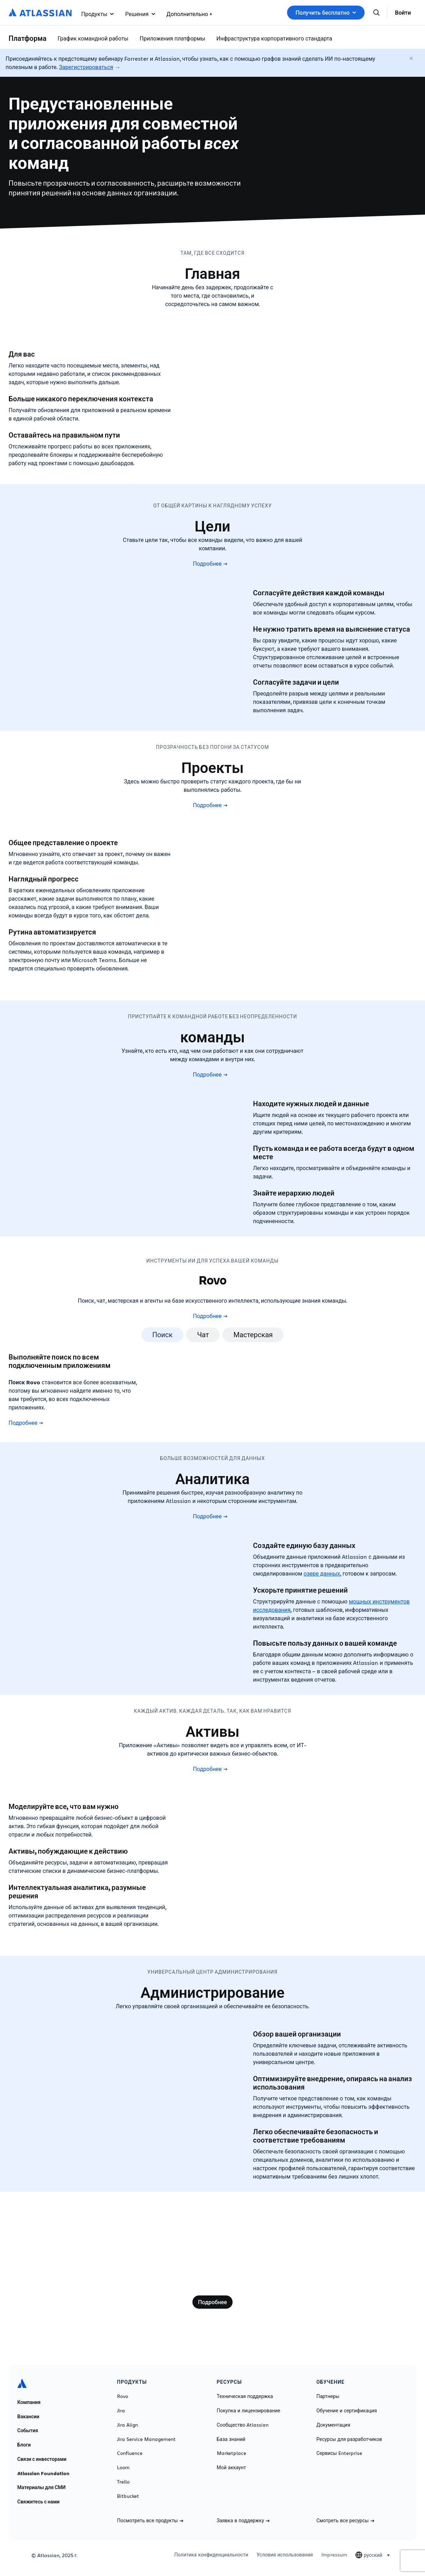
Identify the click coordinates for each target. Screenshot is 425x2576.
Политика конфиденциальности (211, 2555)
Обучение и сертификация (346, 2410)
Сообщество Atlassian (243, 2425)
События (27, 2430)
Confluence (129, 2453)
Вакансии (28, 2416)
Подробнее (210, 563)
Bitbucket (128, 2496)
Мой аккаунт (231, 2467)
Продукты (97, 13)
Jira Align (127, 2425)
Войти (403, 12)
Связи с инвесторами (42, 2459)
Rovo (122, 2396)
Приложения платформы (172, 38)
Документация (333, 2425)
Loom (123, 2467)
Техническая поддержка (245, 2396)
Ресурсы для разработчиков (349, 2439)
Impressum (334, 2555)
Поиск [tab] (162, 1334)
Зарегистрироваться (86, 66)
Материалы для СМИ (41, 2487)
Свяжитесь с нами (38, 2501)
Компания (29, 2402)
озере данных (321, 1573)
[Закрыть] (412, 58)
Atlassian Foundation (43, 2473)
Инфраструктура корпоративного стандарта (274, 38)
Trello (123, 2482)
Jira (121, 2410)
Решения (140, 13)
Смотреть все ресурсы (345, 2520)
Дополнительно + (189, 13)
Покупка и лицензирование (248, 2410)
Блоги (24, 2445)
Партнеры (327, 2396)
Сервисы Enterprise (339, 2453)
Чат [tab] (203, 1334)
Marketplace (231, 2453)
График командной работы (93, 38)
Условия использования (285, 2555)
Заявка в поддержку (243, 2520)
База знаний (231, 2439)
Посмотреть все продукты (150, 2520)
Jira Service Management (146, 2439)
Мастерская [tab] (253, 1334)
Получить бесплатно (325, 12)
